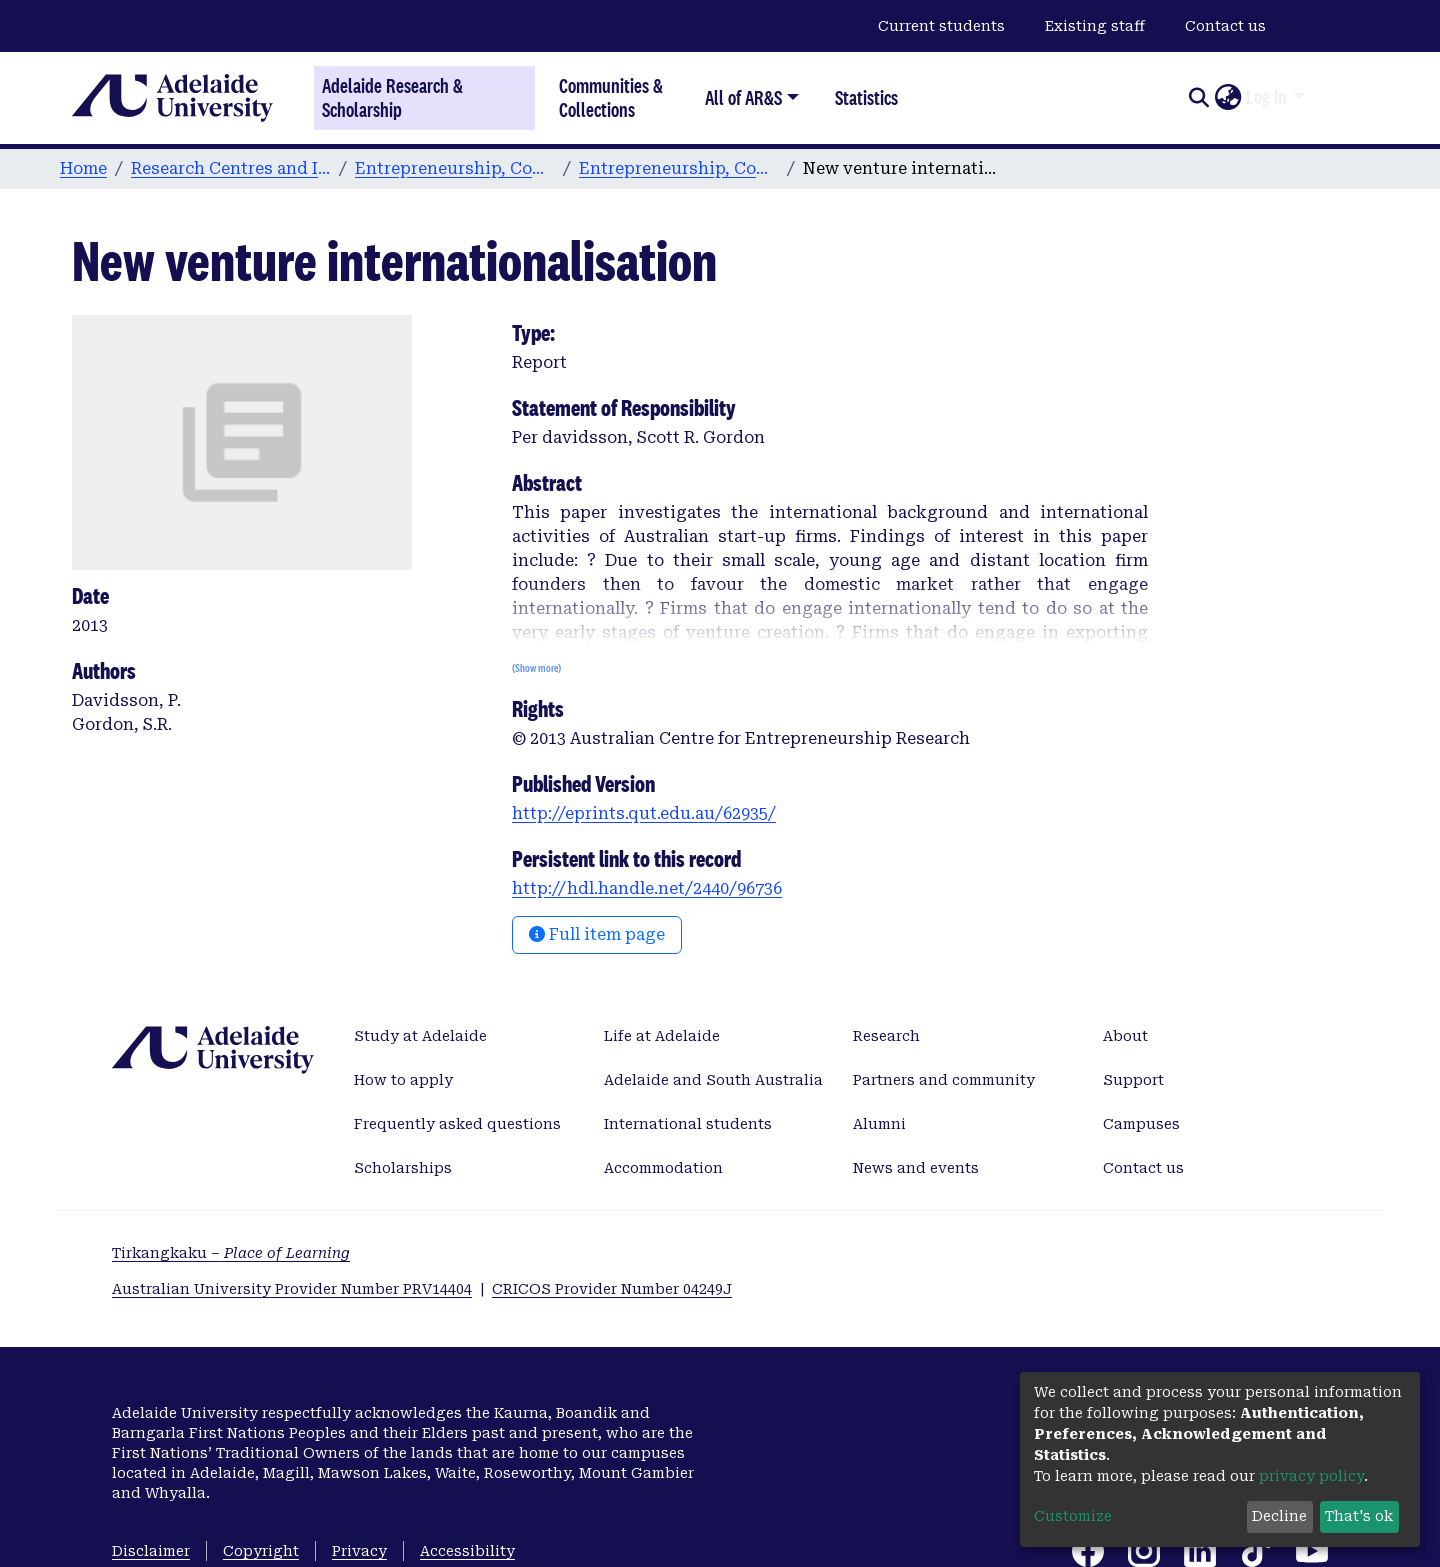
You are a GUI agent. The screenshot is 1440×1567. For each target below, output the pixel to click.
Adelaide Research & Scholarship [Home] (392, 98)
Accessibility (467, 1551)
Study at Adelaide (420, 1036)
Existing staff (1095, 26)
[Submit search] (1198, 98)
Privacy (359, 1551)
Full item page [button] (597, 934)
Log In (1266, 97)
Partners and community (944, 1080)
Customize (1073, 1516)
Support (1133, 1080)
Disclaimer (151, 1551)
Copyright (261, 1551)
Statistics (866, 97)
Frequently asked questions (457, 1124)
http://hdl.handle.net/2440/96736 (647, 888)
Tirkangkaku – (231, 1253)
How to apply (403, 1080)
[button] (1227, 98)
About (1125, 1036)
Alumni (879, 1124)
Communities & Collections (611, 97)
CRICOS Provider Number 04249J (612, 1289)
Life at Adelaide (662, 1036)
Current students (941, 26)
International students (688, 1124)
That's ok (1359, 1516)
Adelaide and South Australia (713, 1080)
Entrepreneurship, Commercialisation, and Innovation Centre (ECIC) (455, 168)
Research (886, 1036)
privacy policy (1311, 1476)
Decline (1279, 1516)
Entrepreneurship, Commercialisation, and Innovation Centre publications (679, 168)
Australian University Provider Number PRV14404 (292, 1289)
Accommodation (663, 1168)
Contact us (1225, 26)
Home (83, 168)
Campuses (1141, 1124)
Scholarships (403, 1168)
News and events (916, 1168)
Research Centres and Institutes (231, 168)
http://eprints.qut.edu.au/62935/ (644, 813)
